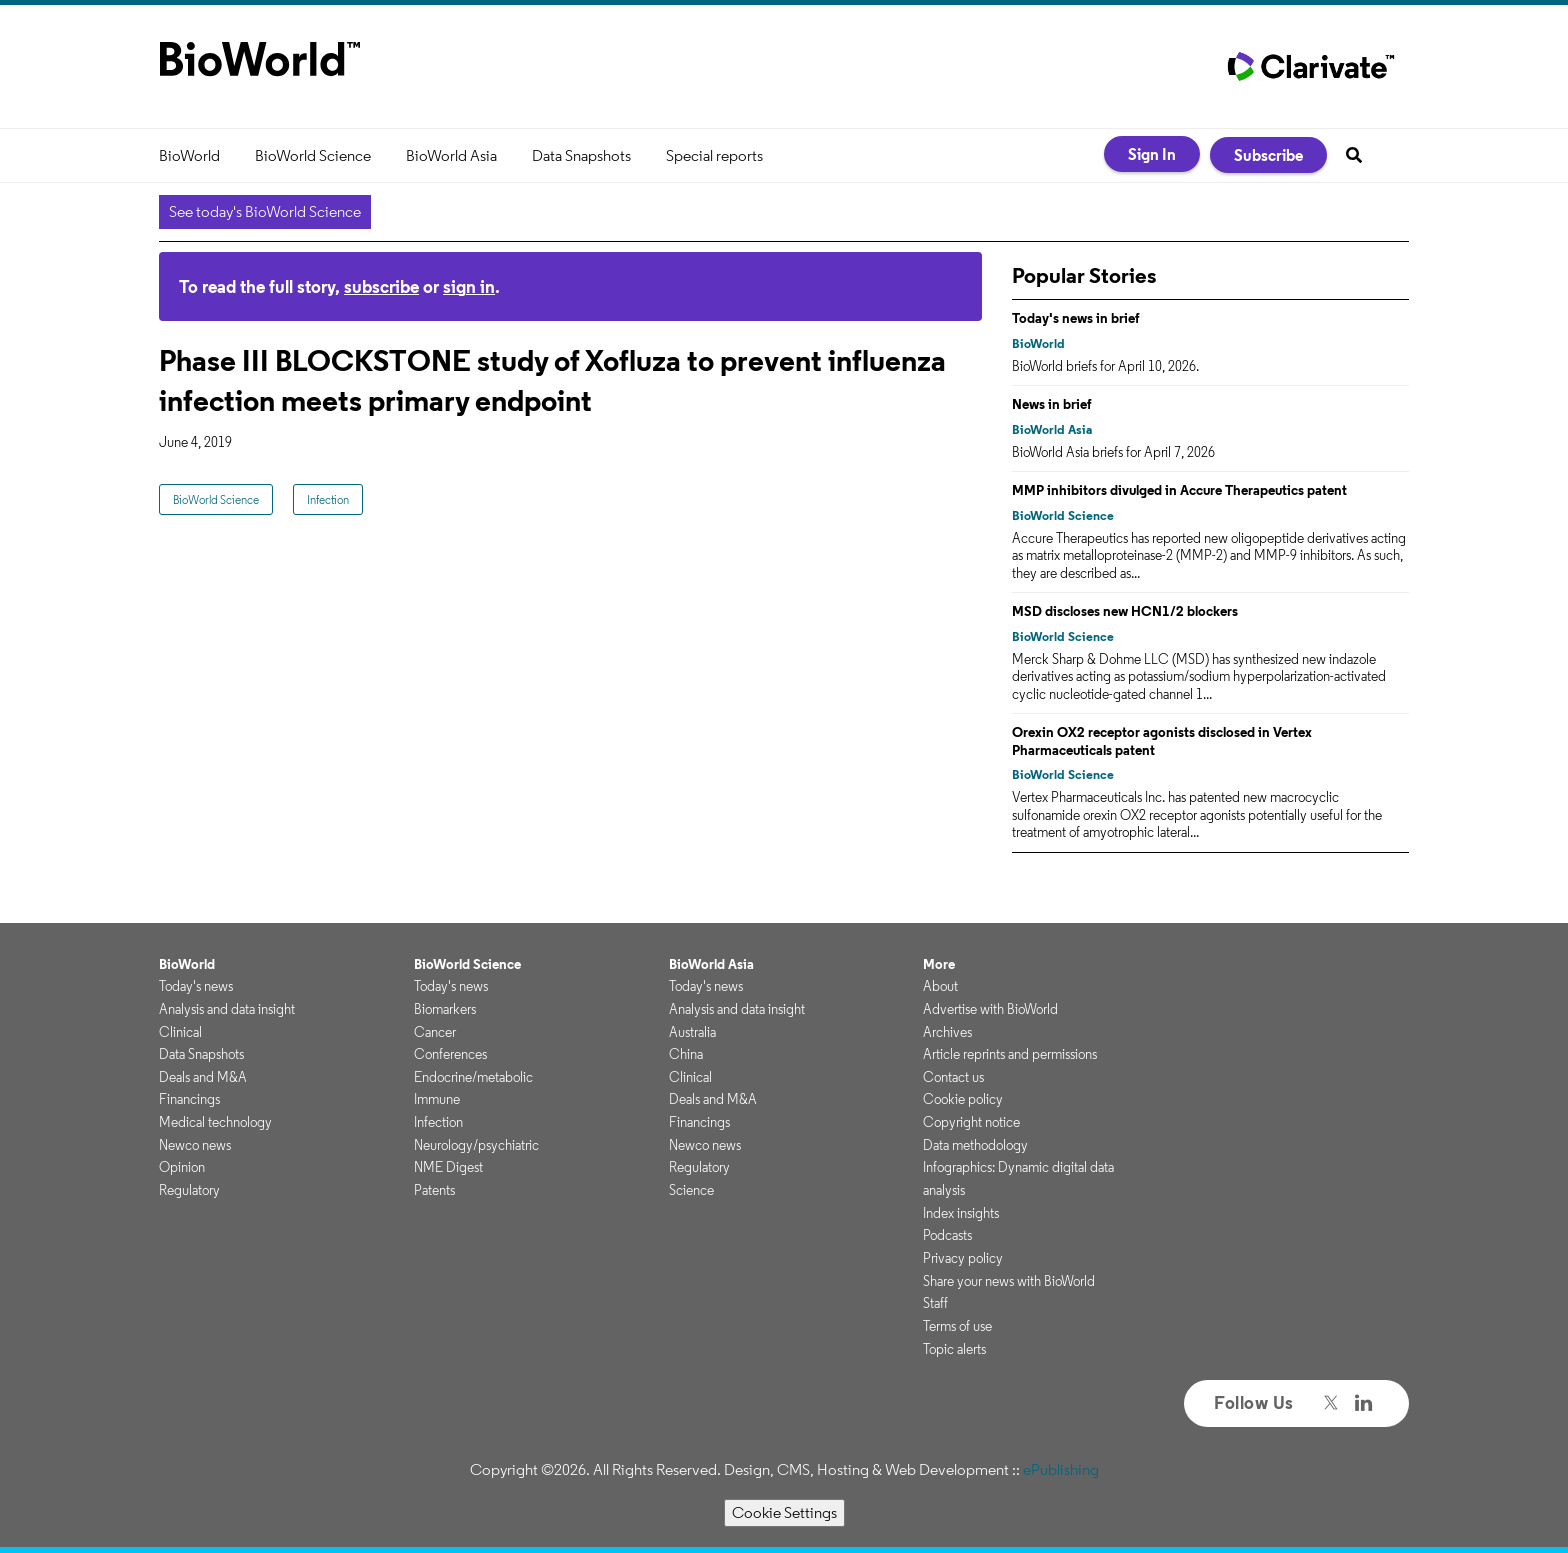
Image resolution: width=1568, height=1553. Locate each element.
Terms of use (957, 1326)
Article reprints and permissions (1010, 1054)
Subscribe (1268, 155)
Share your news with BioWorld (1009, 1281)
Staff (935, 1303)
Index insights (961, 1213)
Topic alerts (954, 1349)
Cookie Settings (784, 1512)
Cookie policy (963, 1099)
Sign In (1152, 154)
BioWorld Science (313, 155)
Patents (434, 1190)
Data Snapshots (581, 155)
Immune (437, 1099)
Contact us (953, 1077)
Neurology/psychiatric (476, 1145)
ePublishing (1061, 1469)
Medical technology (215, 1122)
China (686, 1054)
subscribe (381, 286)
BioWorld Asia (451, 155)
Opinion (182, 1167)
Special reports (714, 155)
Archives (947, 1032)
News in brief (1052, 404)
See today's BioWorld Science (265, 211)
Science (691, 1190)
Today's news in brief (1076, 318)
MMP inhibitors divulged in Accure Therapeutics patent (1179, 490)
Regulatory (189, 1190)
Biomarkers (445, 1009)
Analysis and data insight (227, 1009)
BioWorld (189, 155)
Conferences (450, 1054)
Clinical (180, 1032)
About (940, 986)
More (939, 964)
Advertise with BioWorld (990, 1009)
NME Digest (448, 1167)
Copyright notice (971, 1122)
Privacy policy (963, 1258)
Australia (692, 1032)
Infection (328, 499)
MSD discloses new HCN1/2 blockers (1125, 611)
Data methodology (975, 1145)
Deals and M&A (203, 1077)
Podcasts (947, 1235)
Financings (189, 1099)
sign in (469, 286)
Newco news (195, 1145)
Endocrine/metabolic (473, 1077)
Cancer (435, 1032)
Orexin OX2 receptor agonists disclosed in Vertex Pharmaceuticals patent (1162, 741)
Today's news (196, 986)
